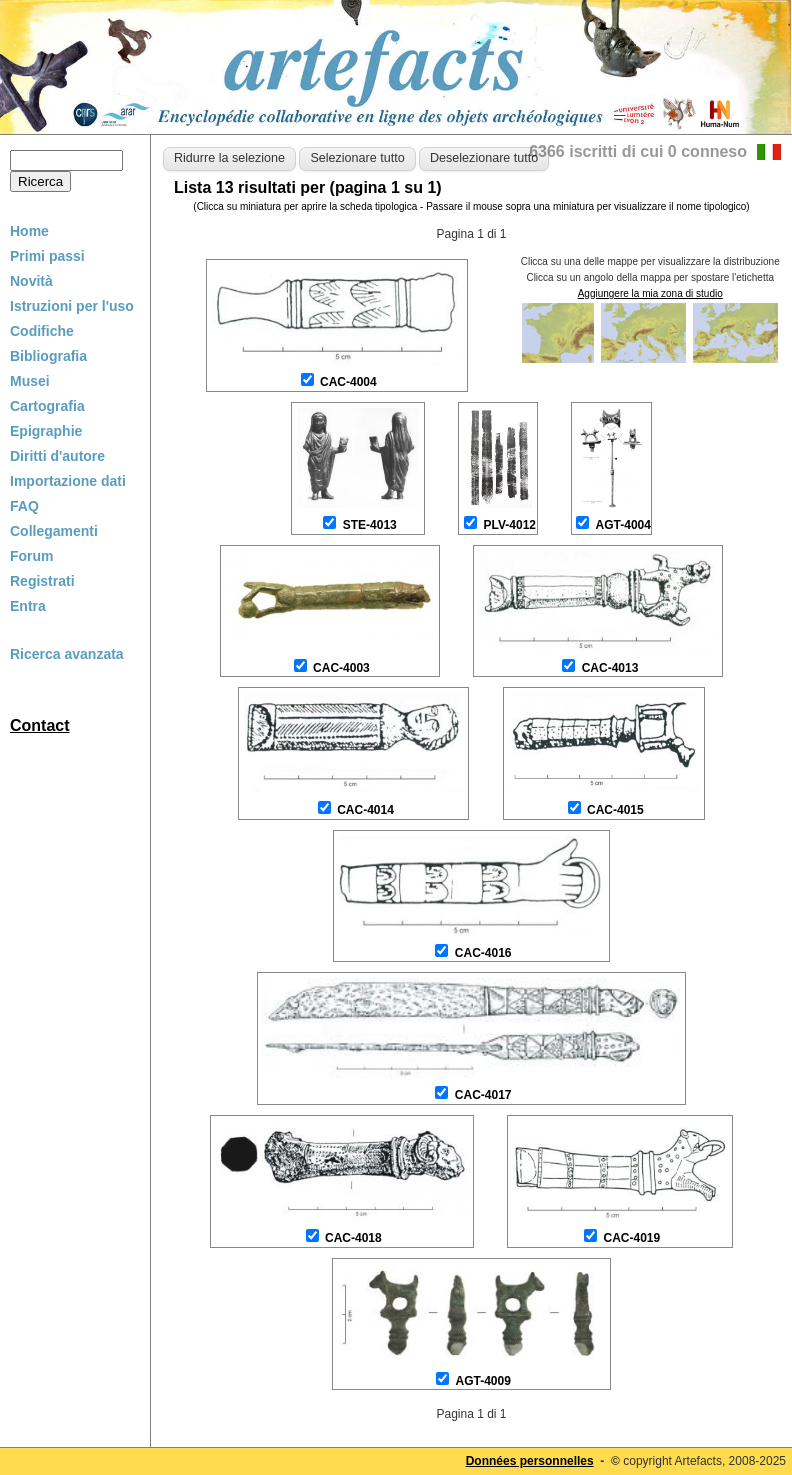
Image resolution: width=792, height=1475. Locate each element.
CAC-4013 (610, 668)
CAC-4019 (632, 1238)
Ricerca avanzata (67, 654)
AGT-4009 (482, 1381)
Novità (31, 281)
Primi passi (47, 256)
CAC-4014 (365, 810)
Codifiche (42, 331)
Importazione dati (68, 481)
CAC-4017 (483, 1095)
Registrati (42, 581)
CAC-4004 (348, 382)
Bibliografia (48, 356)
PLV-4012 (510, 525)
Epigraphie (46, 431)
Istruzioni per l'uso (72, 306)
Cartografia (47, 406)
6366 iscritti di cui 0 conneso (638, 151)
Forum (32, 556)
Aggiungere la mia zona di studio (650, 293)
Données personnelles (530, 1461)
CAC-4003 (341, 668)
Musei (30, 381)
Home (29, 231)
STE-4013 (370, 525)
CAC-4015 (615, 810)
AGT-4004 (623, 525)
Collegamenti (54, 531)
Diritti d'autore (57, 456)
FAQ (24, 506)
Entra (28, 606)
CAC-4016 (483, 953)
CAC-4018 (353, 1238)
